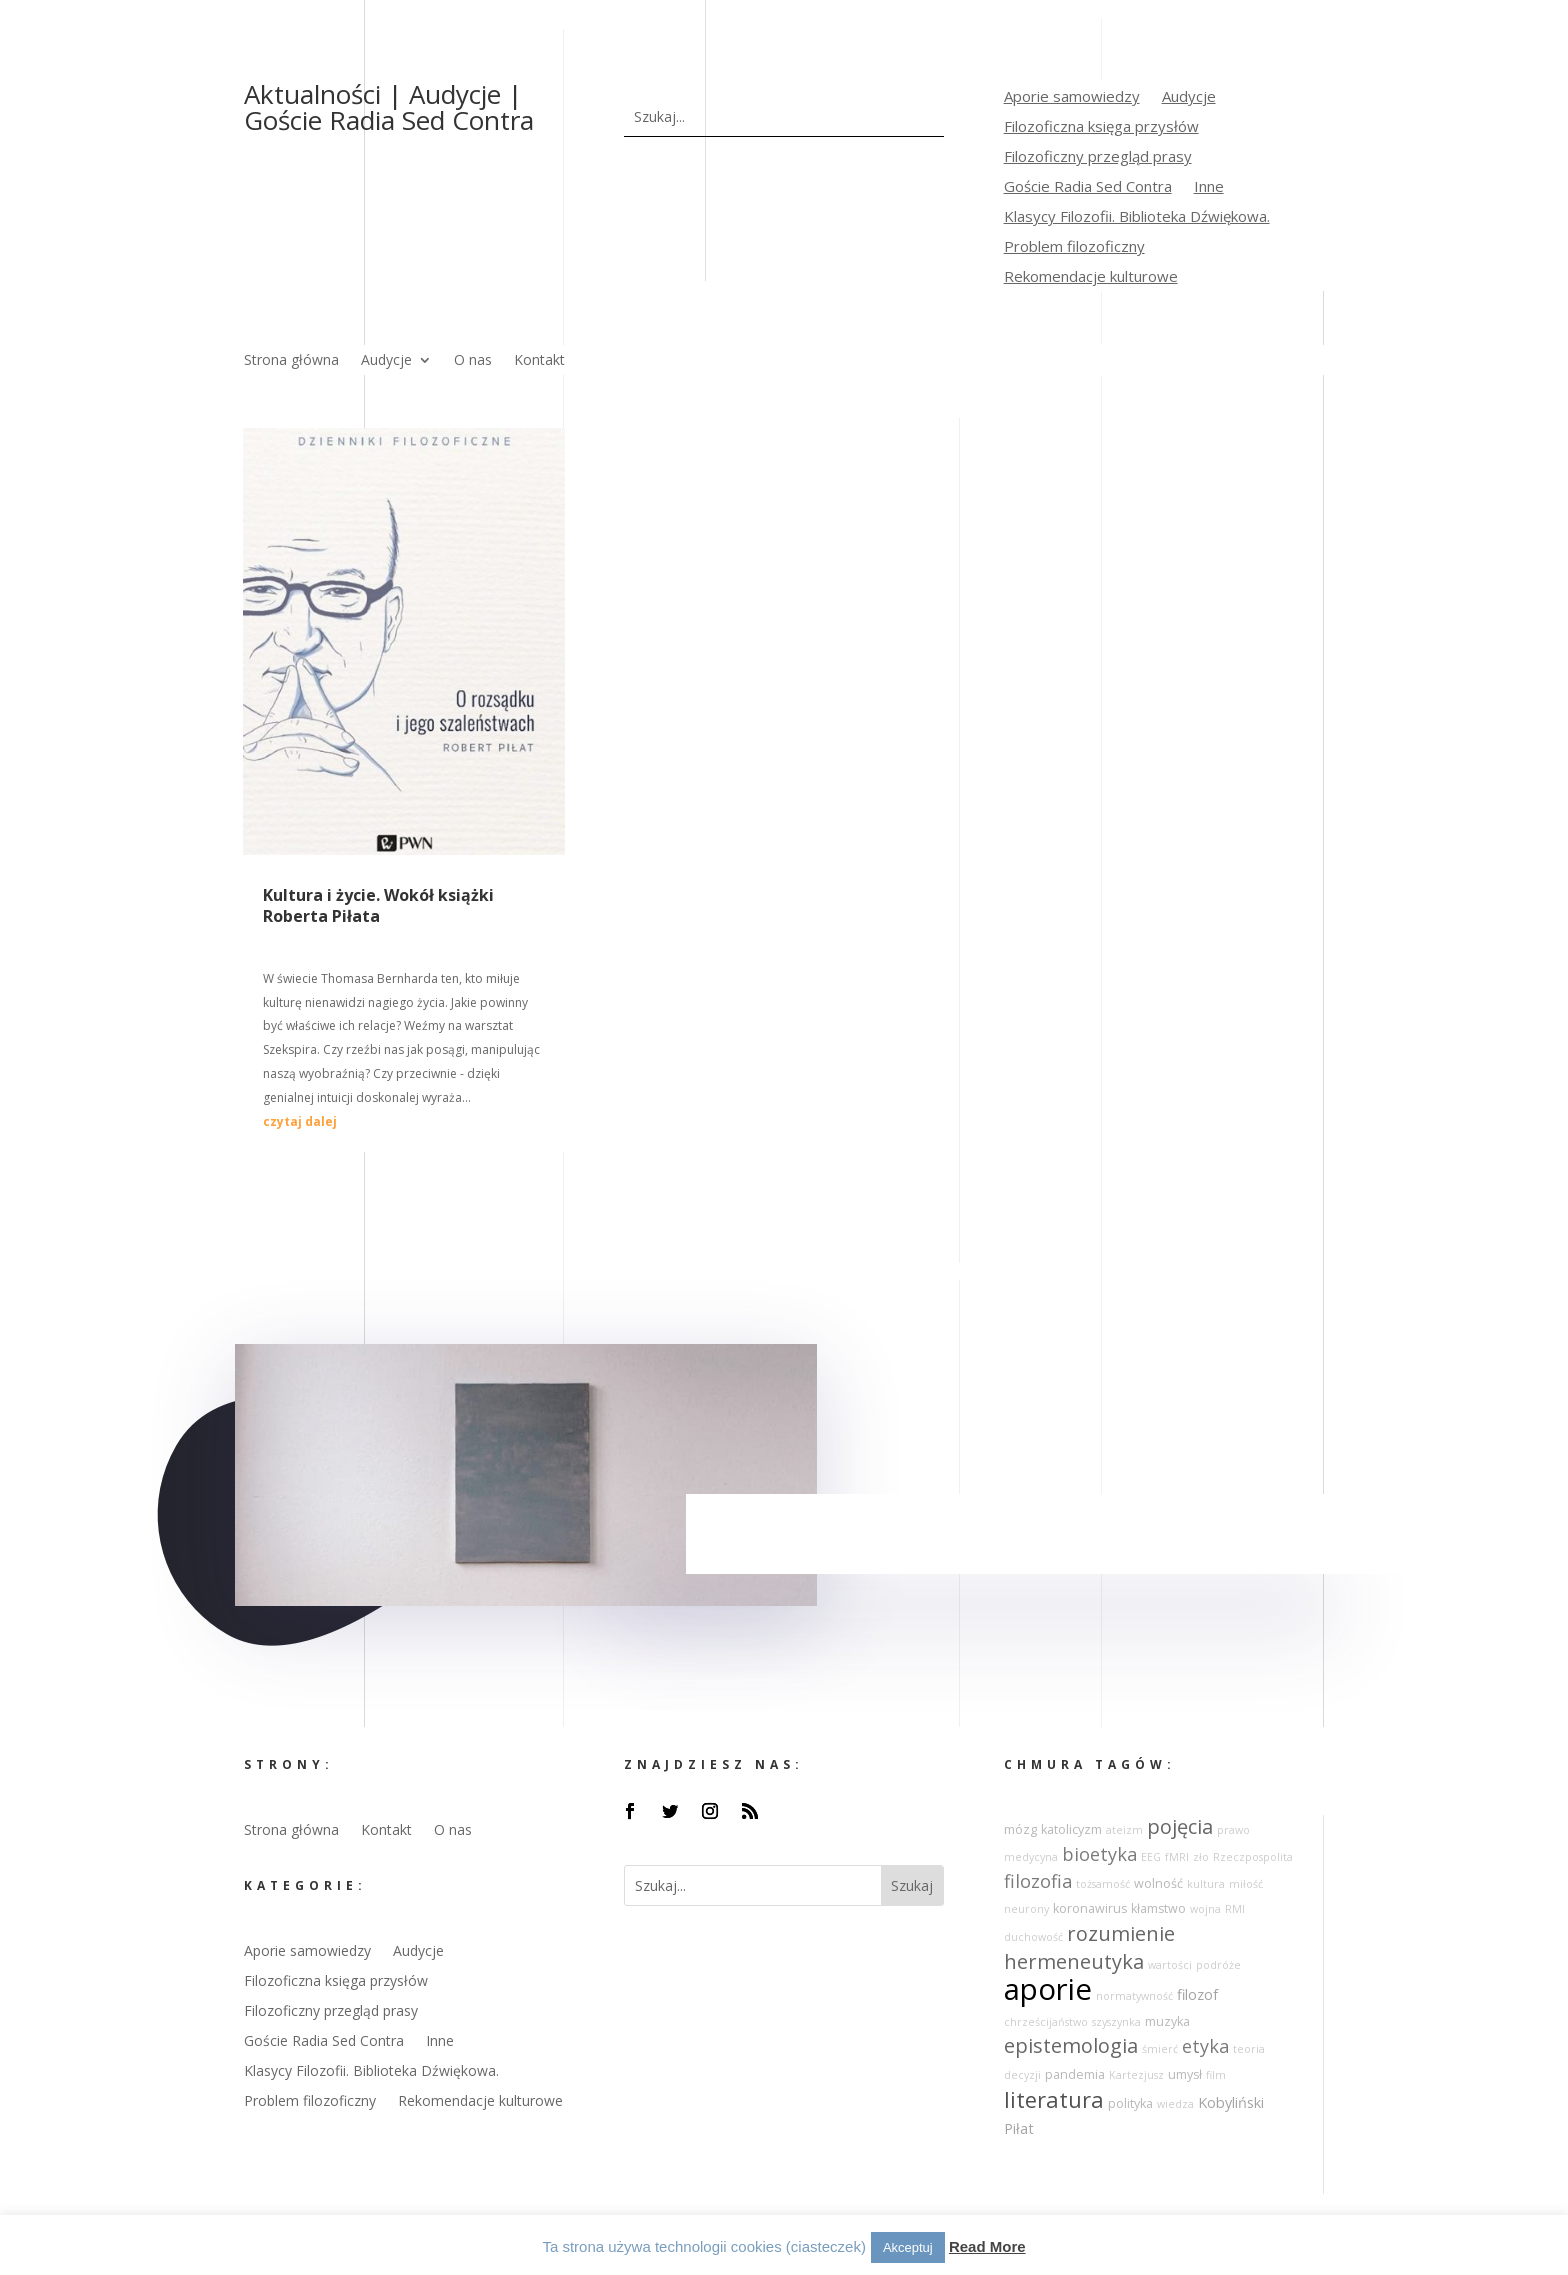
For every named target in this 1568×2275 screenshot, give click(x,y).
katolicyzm (1071, 1829)
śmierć (1160, 2049)
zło (1201, 1857)
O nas (473, 361)
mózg (1020, 1829)
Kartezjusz (1136, 2075)
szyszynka (1116, 2022)
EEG (1151, 1857)
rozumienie (1121, 1933)
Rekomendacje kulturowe (1091, 277)
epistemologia (1071, 2045)
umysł (1185, 2074)
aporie (1048, 1989)
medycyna (1031, 1857)
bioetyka (1099, 1854)
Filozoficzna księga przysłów (1101, 127)
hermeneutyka (1074, 1961)
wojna (1205, 1909)
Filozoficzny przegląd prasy (1098, 157)
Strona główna (291, 361)
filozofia (1038, 1881)
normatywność (1134, 1996)
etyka (1205, 2046)
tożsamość (1103, 1884)
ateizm (1124, 1830)
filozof (1197, 1994)
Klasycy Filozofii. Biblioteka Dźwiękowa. (1137, 217)
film (1216, 2075)
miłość (1246, 1884)
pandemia (1075, 2074)
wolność (1158, 1883)
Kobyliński (1231, 2102)
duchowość (1033, 1937)
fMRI (1177, 1857)
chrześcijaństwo (1046, 2022)
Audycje (1189, 97)
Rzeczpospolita (1253, 1857)
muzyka (1167, 2021)
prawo (1233, 1830)
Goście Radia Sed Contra (1088, 187)
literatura (1054, 2099)
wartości (1170, 1965)
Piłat (1019, 2128)
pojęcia (1180, 1826)
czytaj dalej (300, 1121)
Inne (1209, 187)
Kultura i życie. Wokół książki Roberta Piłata (378, 905)
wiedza (1175, 2104)
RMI (1235, 1909)
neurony (1026, 1909)
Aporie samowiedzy (1072, 97)
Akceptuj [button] (908, 2247)
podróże (1218, 1965)
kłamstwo (1158, 1908)
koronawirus (1090, 1908)
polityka (1130, 2103)
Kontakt (539, 361)
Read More (987, 2246)
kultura (1206, 1884)
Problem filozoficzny (1074, 247)
